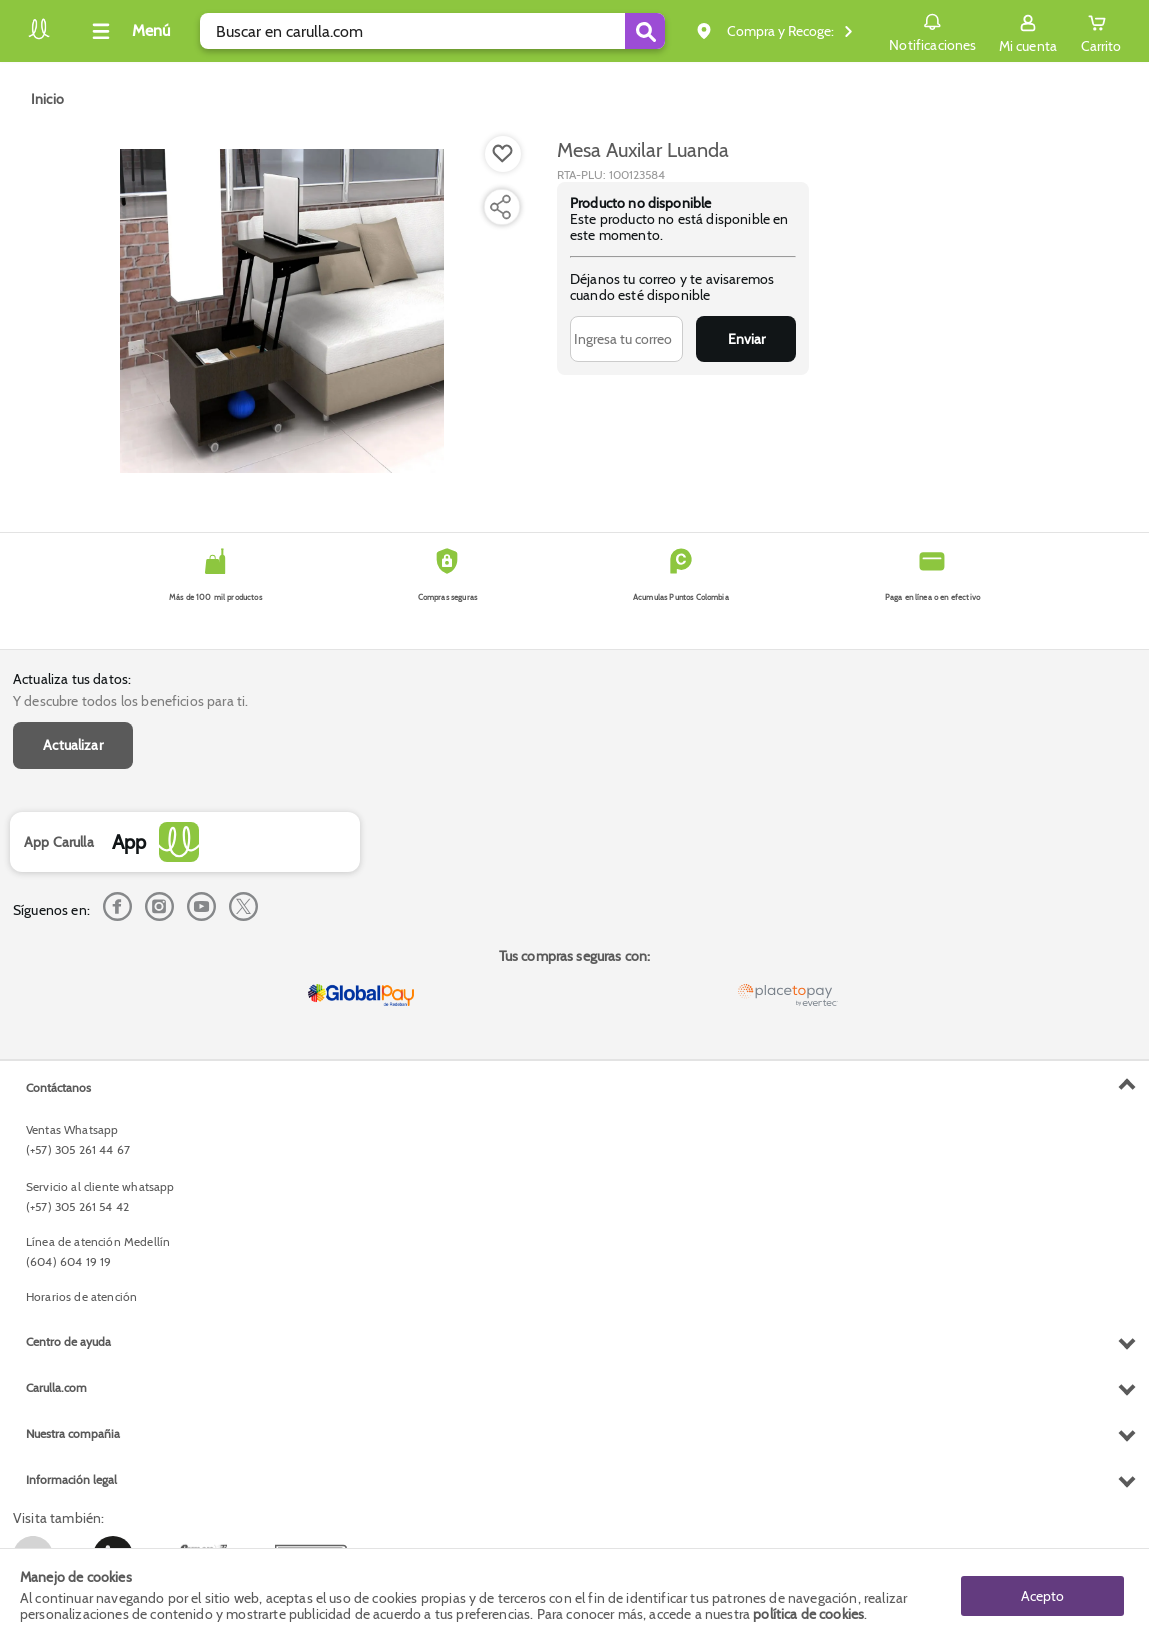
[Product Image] (282, 311)
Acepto (1042, 1595)
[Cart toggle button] (1101, 31)
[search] (432, 31)
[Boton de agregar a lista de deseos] (503, 154)
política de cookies (808, 1614)
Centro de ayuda (68, 1341)
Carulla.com (56, 1387)
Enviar (746, 339)
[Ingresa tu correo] (626, 339)
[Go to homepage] (47, 99)
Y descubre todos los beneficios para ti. (130, 701)
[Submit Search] (645, 31)
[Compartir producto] (500, 207)
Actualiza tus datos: (72, 679)
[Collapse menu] (128, 31)
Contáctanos (58, 1087)
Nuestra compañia (73, 1433)
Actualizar (73, 745)
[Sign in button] (1028, 31)
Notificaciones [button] (932, 30)
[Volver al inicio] (39, 36)
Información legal (71, 1479)
